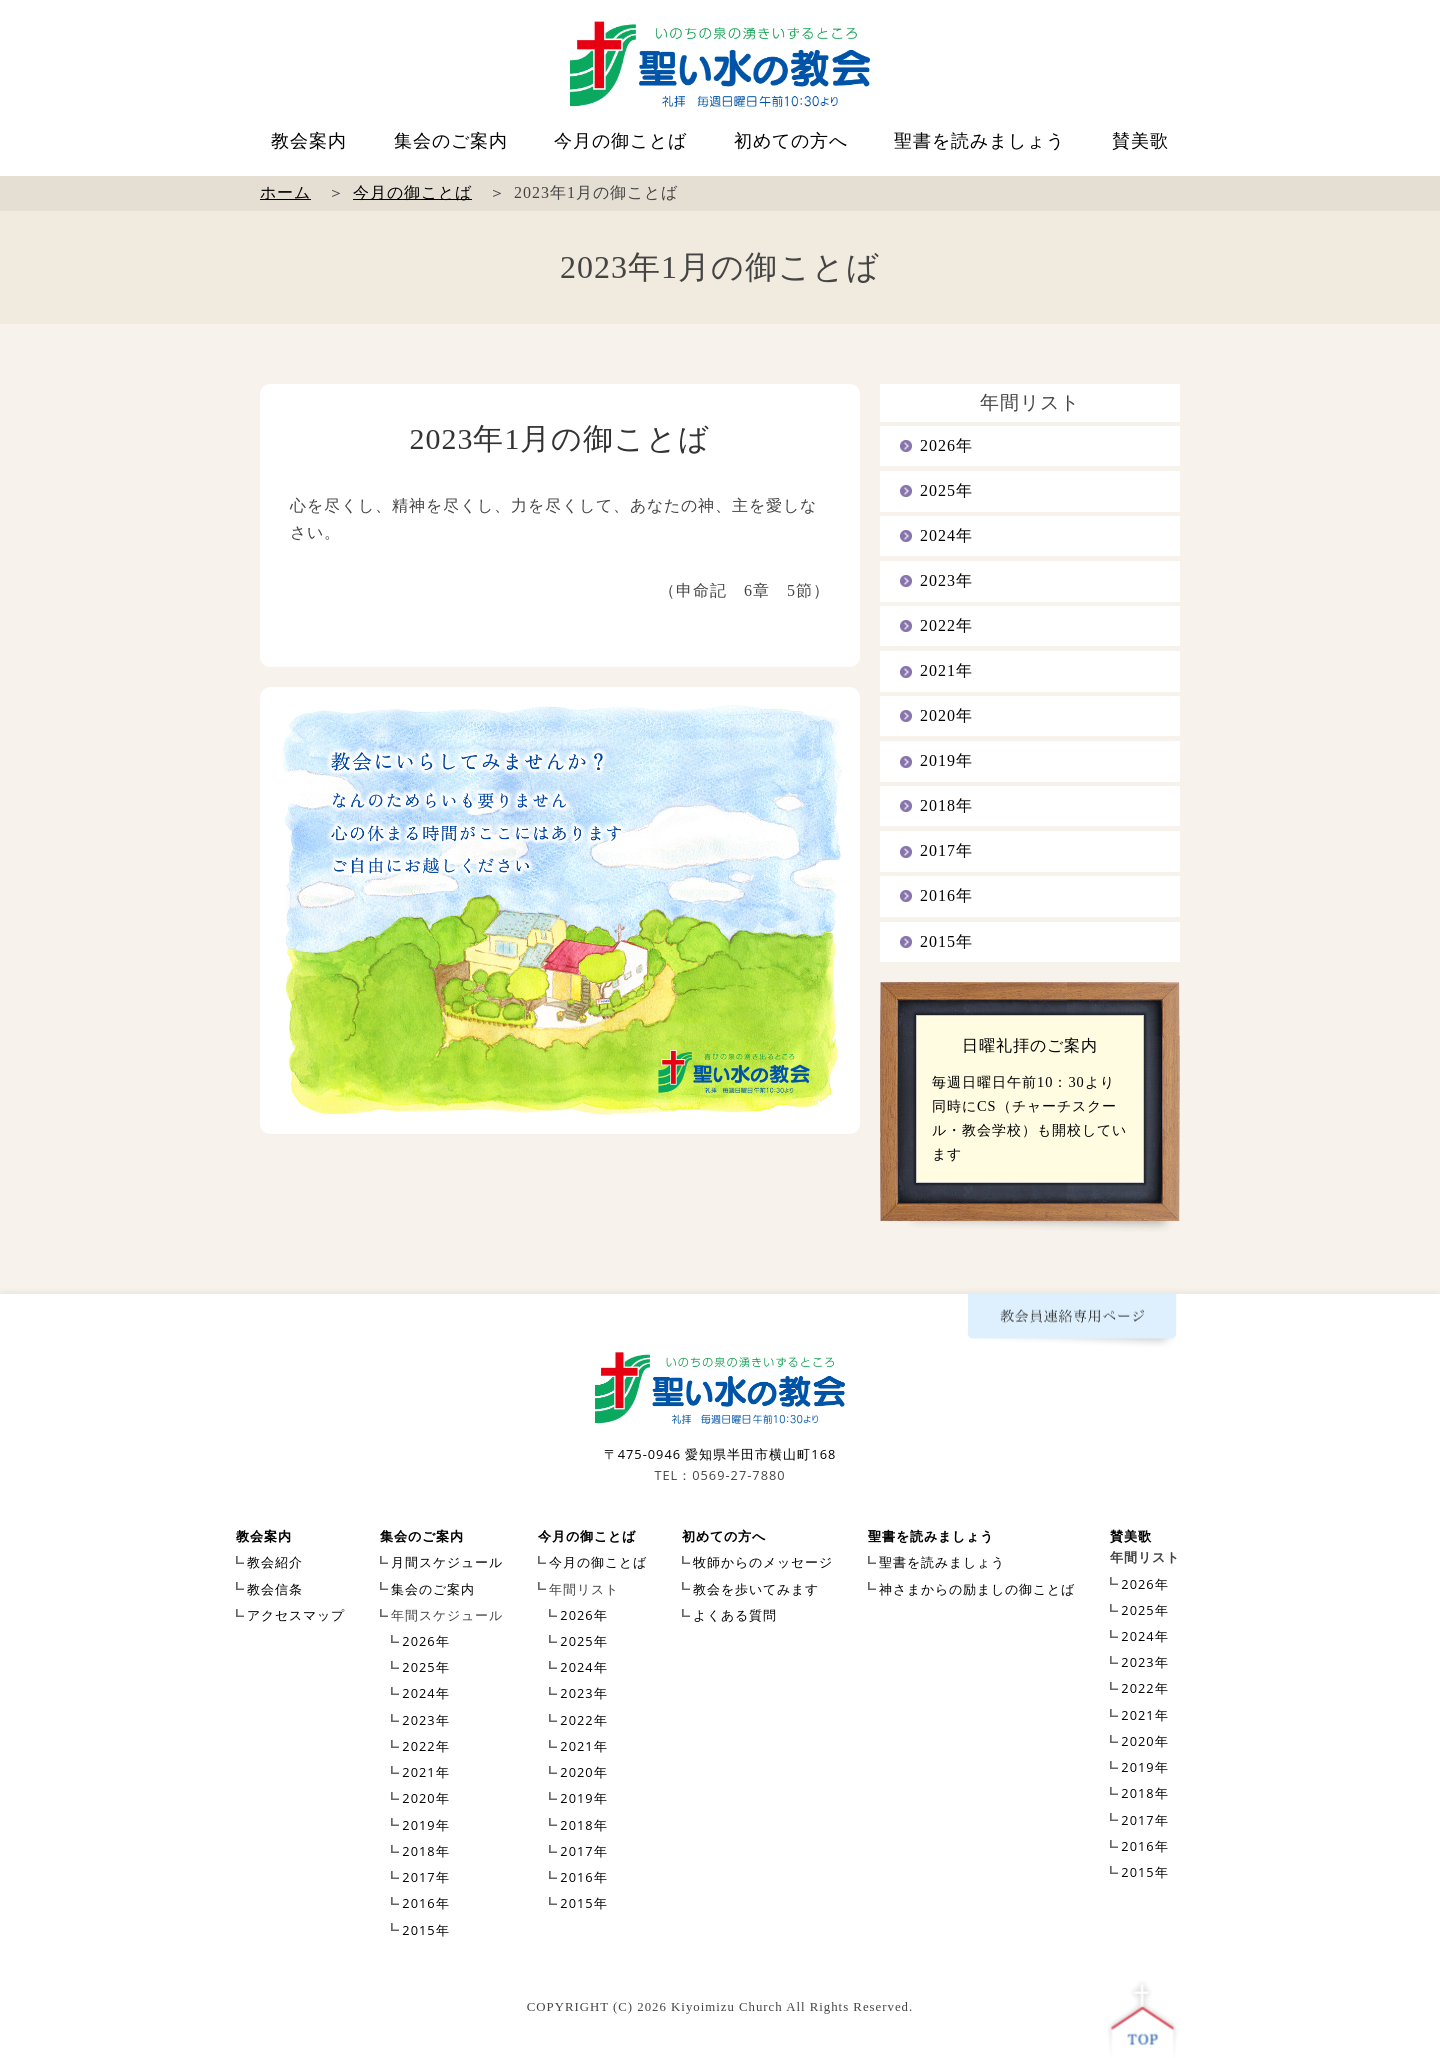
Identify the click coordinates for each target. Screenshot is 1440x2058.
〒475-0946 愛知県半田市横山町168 (720, 1454)
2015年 (946, 941)
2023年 (946, 580)
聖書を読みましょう (979, 141)
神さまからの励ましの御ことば (977, 1589)
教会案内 (309, 141)
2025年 (946, 490)
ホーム (285, 192)
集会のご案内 (451, 141)
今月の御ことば (620, 141)
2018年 (946, 805)
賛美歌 (1140, 141)
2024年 (946, 535)
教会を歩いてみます (756, 1589)
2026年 (946, 445)
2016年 (946, 895)
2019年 (946, 760)
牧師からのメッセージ (763, 1562)
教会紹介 (275, 1562)
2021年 (946, 670)
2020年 (946, 715)
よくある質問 (735, 1615)
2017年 (946, 850)
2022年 (946, 625)
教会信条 (275, 1589)
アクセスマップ (296, 1615)
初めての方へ (791, 141)
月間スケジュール (447, 1562)
